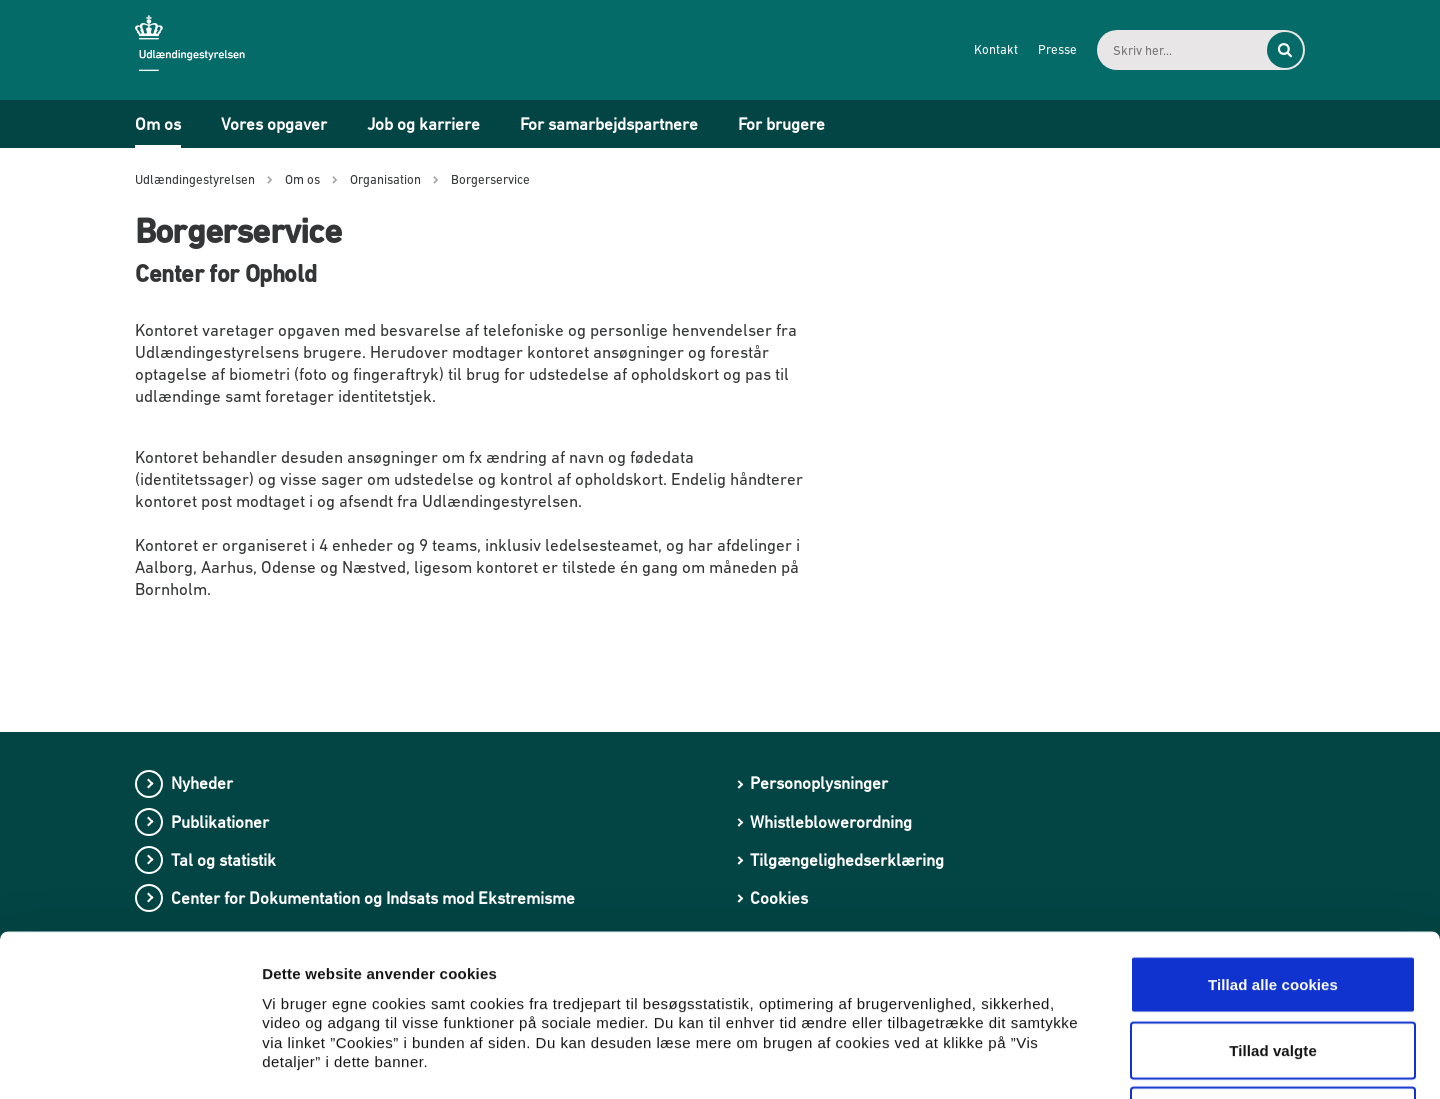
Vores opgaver (274, 124)
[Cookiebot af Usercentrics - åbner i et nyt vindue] (129, 1060)
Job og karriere (423, 124)
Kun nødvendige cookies (1273, 967)
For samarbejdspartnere (609, 124)
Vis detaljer (1039, 1059)
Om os (158, 124)
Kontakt (996, 49)
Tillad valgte (1273, 902)
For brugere (781, 124)
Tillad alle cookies (1273, 836)
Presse (1057, 49)
